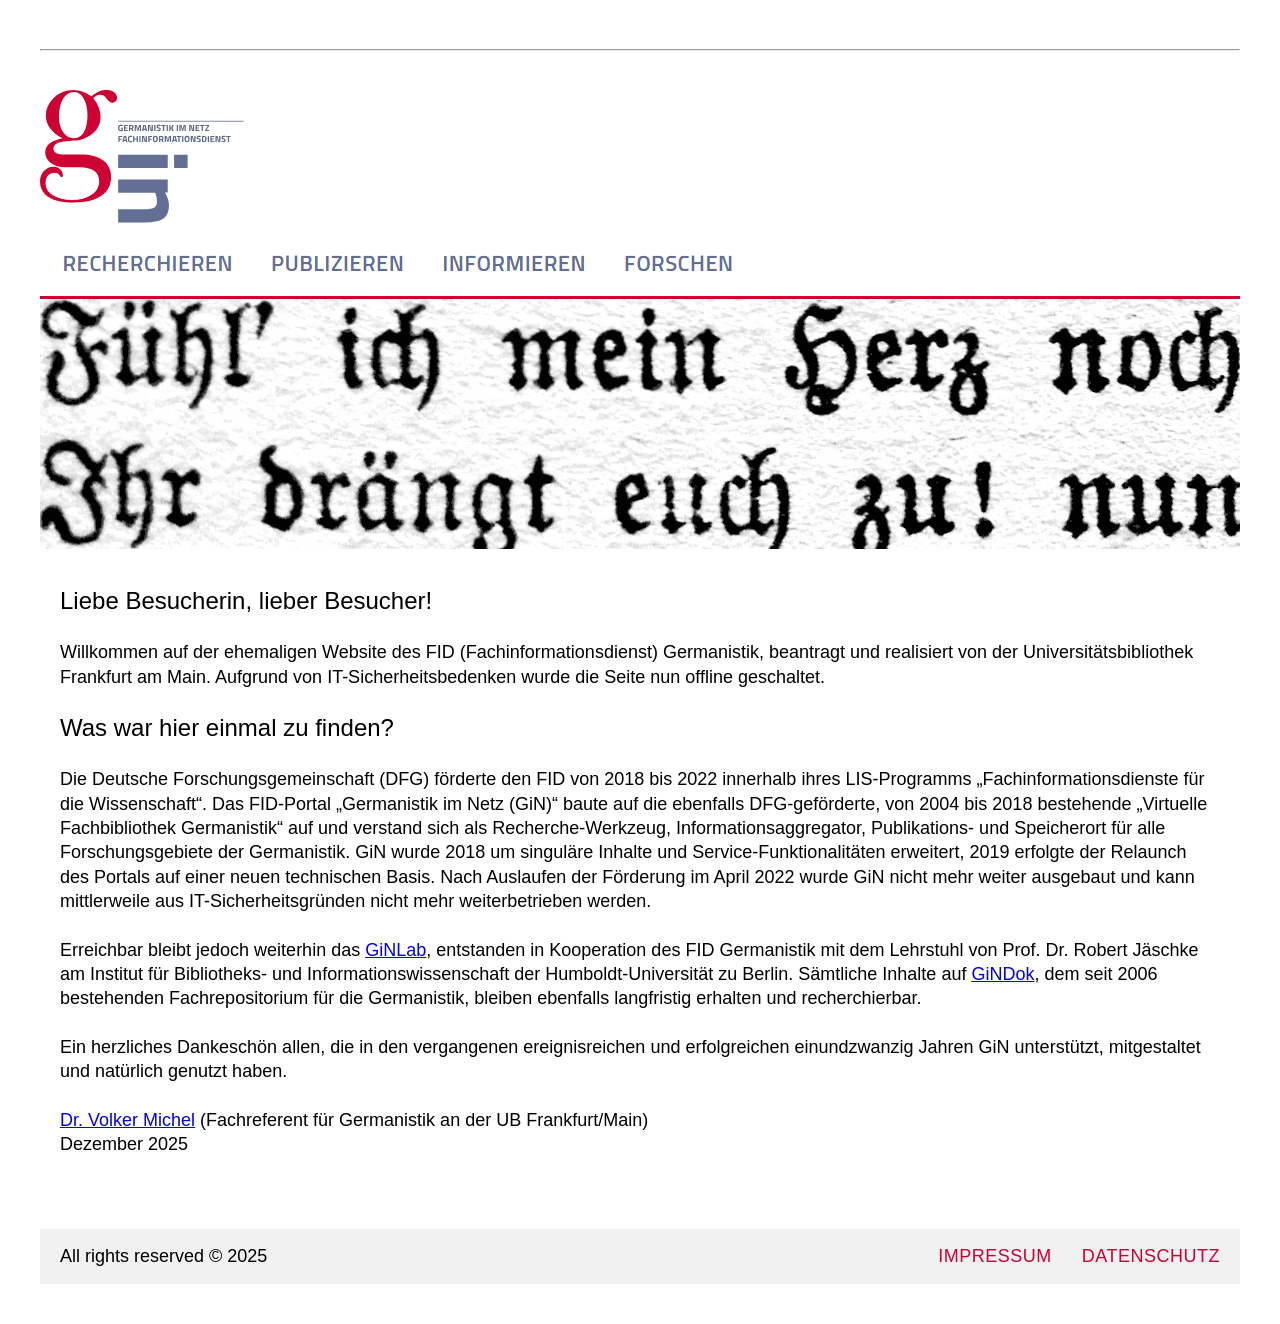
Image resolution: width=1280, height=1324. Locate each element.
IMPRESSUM (995, 1256)
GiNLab (395, 950)
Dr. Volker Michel (127, 1120)
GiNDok (1002, 974)
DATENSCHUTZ (1151, 1256)
